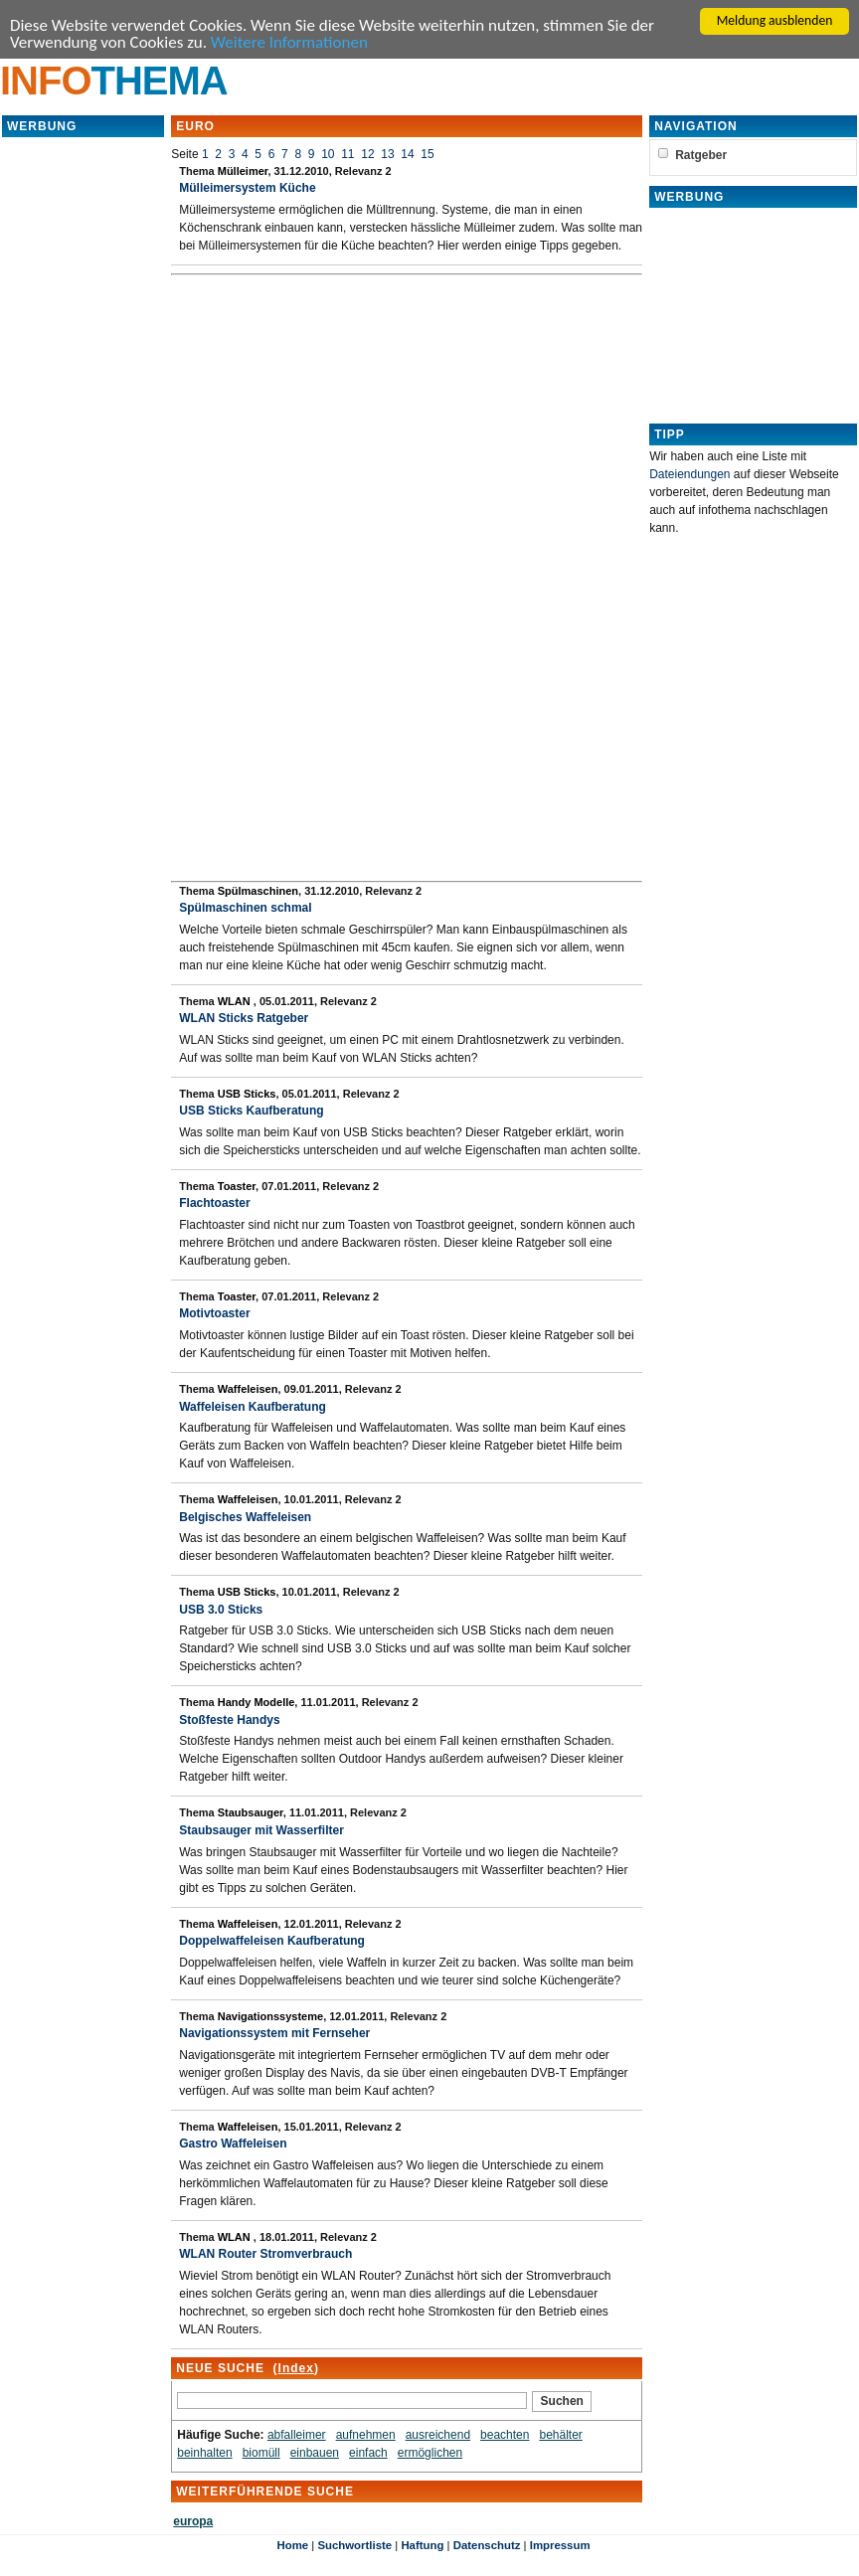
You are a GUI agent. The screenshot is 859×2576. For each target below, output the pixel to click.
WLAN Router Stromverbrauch (265, 2254)
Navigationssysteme (270, 2016)
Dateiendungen (689, 474)
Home (292, 2545)
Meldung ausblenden (775, 20)
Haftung (422, 2545)
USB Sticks (247, 1094)
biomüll (261, 2453)
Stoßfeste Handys (229, 1720)
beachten (504, 2435)
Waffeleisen (248, 1389)
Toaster (237, 1186)
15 (427, 154)
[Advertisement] (83, 437)
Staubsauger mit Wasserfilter (261, 1830)
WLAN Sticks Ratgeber (243, 1018)
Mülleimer (243, 171)
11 (347, 154)
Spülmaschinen (258, 891)
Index (296, 2368)
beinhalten (204, 2453)
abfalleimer (296, 2435)
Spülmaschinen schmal (245, 908)
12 (367, 154)
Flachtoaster (214, 1203)
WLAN (236, 1001)
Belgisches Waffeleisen (245, 1517)
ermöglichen (430, 2453)
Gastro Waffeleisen (232, 2143)
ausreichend (438, 2435)
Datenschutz (487, 2545)
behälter (561, 2435)
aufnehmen (366, 2435)
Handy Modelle (256, 1702)
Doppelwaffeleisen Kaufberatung (272, 1941)
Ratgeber (701, 155)
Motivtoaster (214, 1313)
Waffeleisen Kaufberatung (252, 1407)
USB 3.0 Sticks (220, 1610)
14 (407, 154)
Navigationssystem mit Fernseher (274, 2033)
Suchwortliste (354, 2545)
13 (387, 154)
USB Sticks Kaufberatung (251, 1110)
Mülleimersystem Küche (247, 188)
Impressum (560, 2545)
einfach (368, 2453)
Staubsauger (250, 1812)
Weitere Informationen (289, 42)
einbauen (314, 2453)
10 (327, 154)
